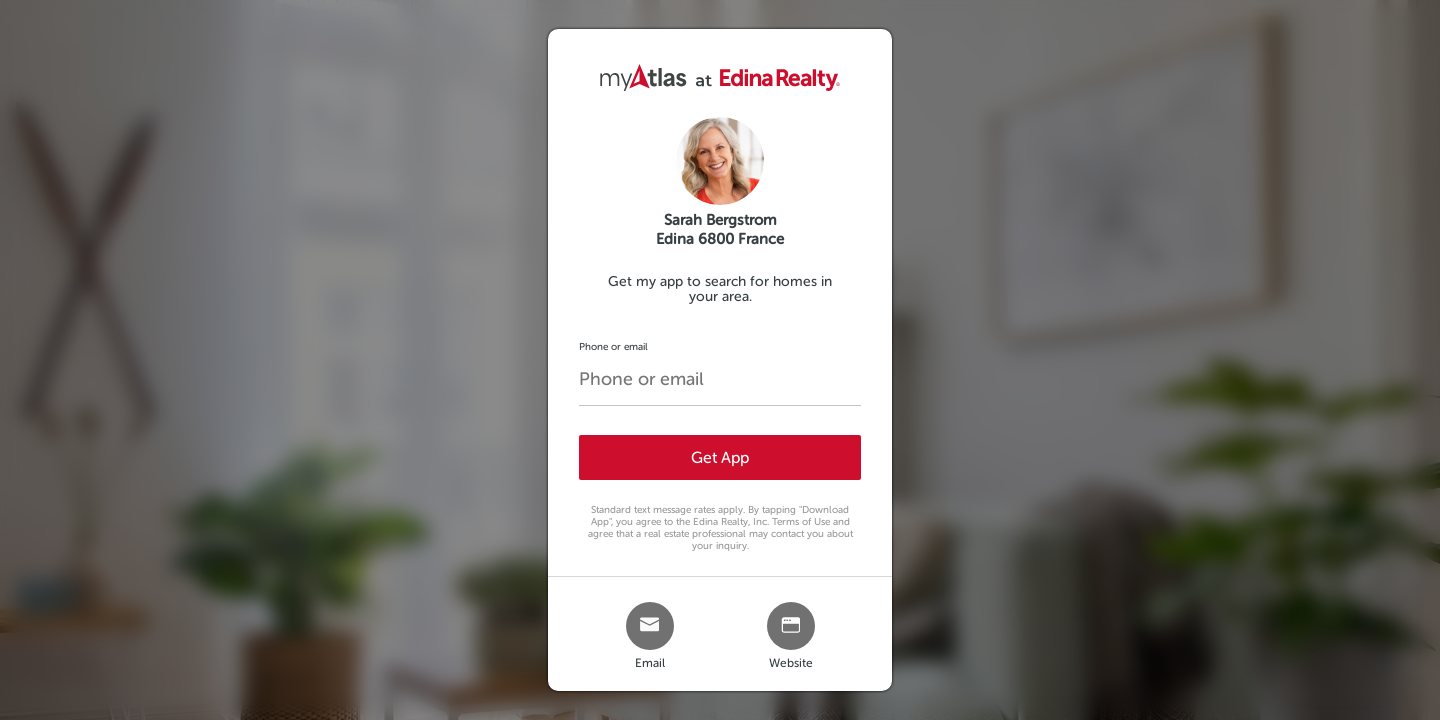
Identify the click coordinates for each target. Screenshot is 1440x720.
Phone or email (613, 346)
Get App (720, 457)
